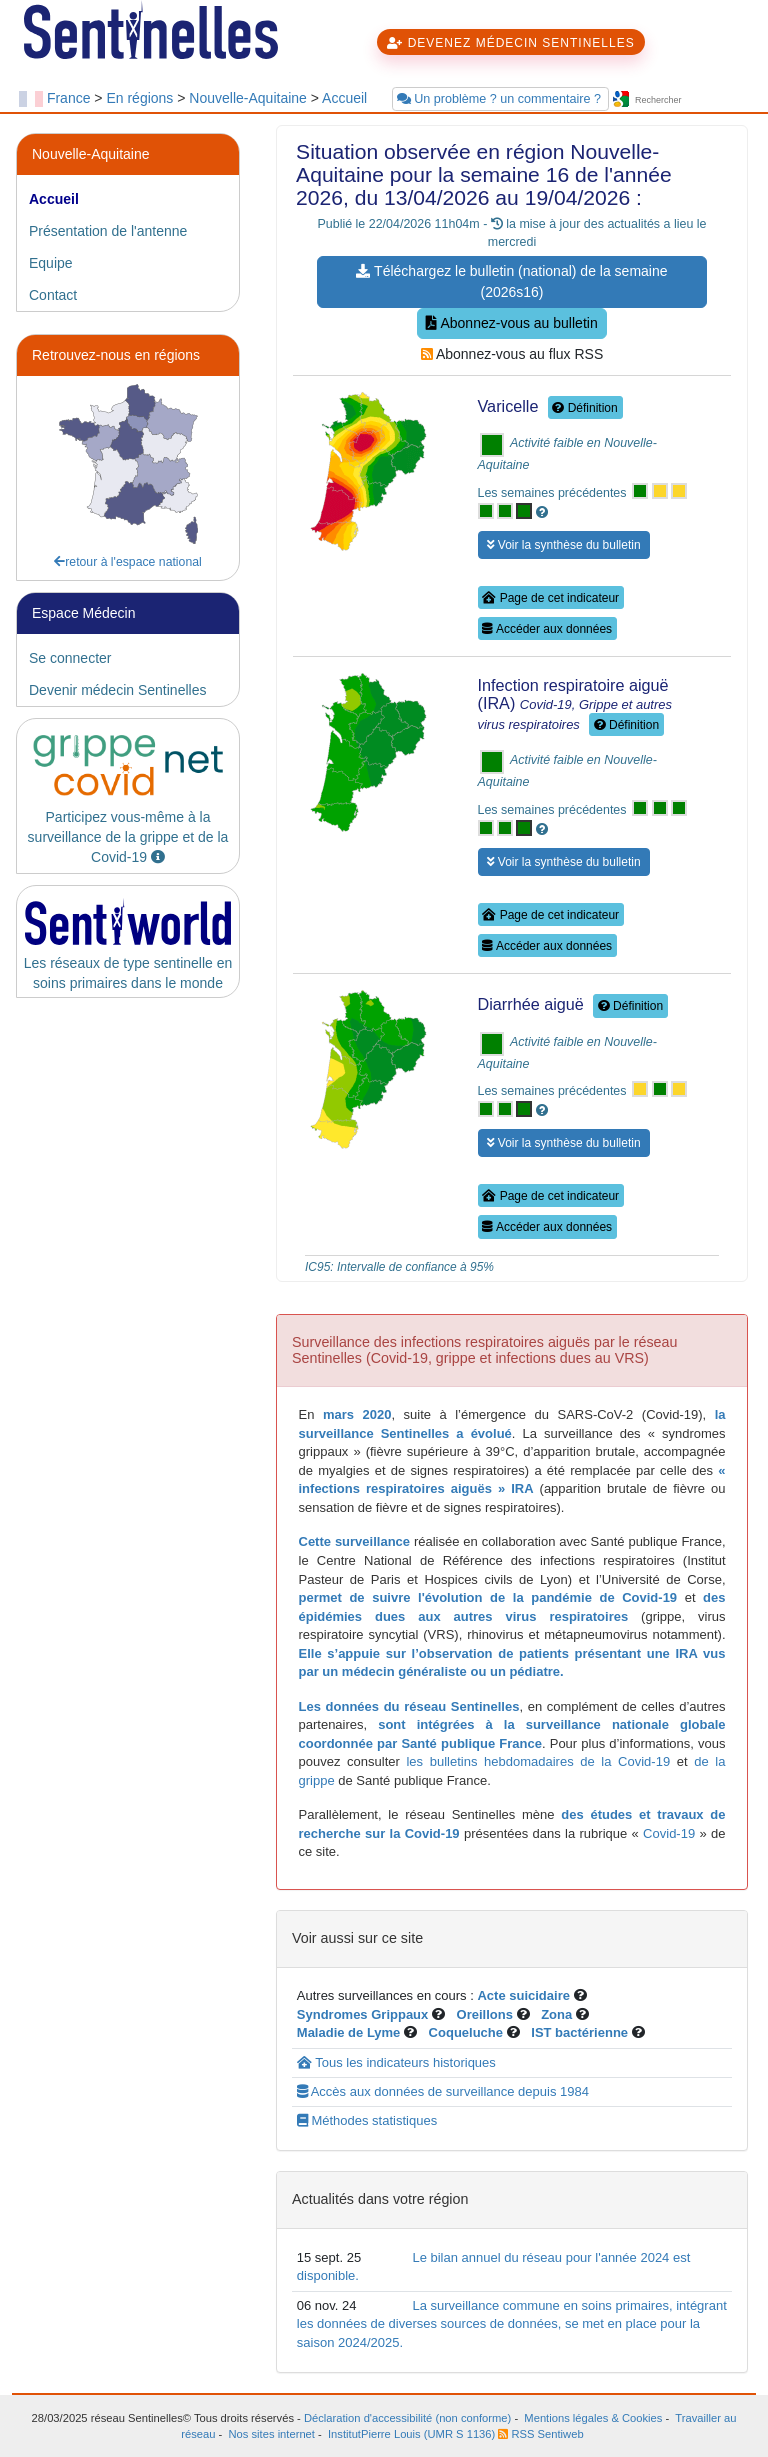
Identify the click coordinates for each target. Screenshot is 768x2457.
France (69, 98)
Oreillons (485, 2014)
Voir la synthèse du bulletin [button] (564, 545)
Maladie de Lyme (349, 2032)
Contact (53, 295)
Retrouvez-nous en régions (116, 355)
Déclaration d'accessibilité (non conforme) (407, 2418)
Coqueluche (466, 2032)
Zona (556, 2014)
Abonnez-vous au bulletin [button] (511, 323)
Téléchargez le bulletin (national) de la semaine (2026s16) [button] (511, 281)
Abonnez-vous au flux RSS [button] (512, 354)
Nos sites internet (272, 2434)
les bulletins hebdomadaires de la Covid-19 (538, 1761)
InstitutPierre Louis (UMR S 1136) (411, 2434)
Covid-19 (667, 1833)
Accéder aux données (547, 629)
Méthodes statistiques (367, 2120)
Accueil (344, 98)
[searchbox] (691, 100)
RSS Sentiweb (540, 2434)
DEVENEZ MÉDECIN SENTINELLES (510, 43)
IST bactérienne (581, 2032)
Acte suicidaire (523, 1995)
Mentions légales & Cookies (593, 2418)
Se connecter (70, 658)
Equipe (51, 263)
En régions (139, 98)
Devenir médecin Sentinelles (117, 690)
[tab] (128, 199)
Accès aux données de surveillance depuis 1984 (443, 2091)
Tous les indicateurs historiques (396, 2062)
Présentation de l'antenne (108, 231)
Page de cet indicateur (550, 598)
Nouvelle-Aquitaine (248, 98)
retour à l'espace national (128, 562)
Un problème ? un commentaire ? (501, 99)
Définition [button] (584, 408)
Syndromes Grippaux (362, 2014)
